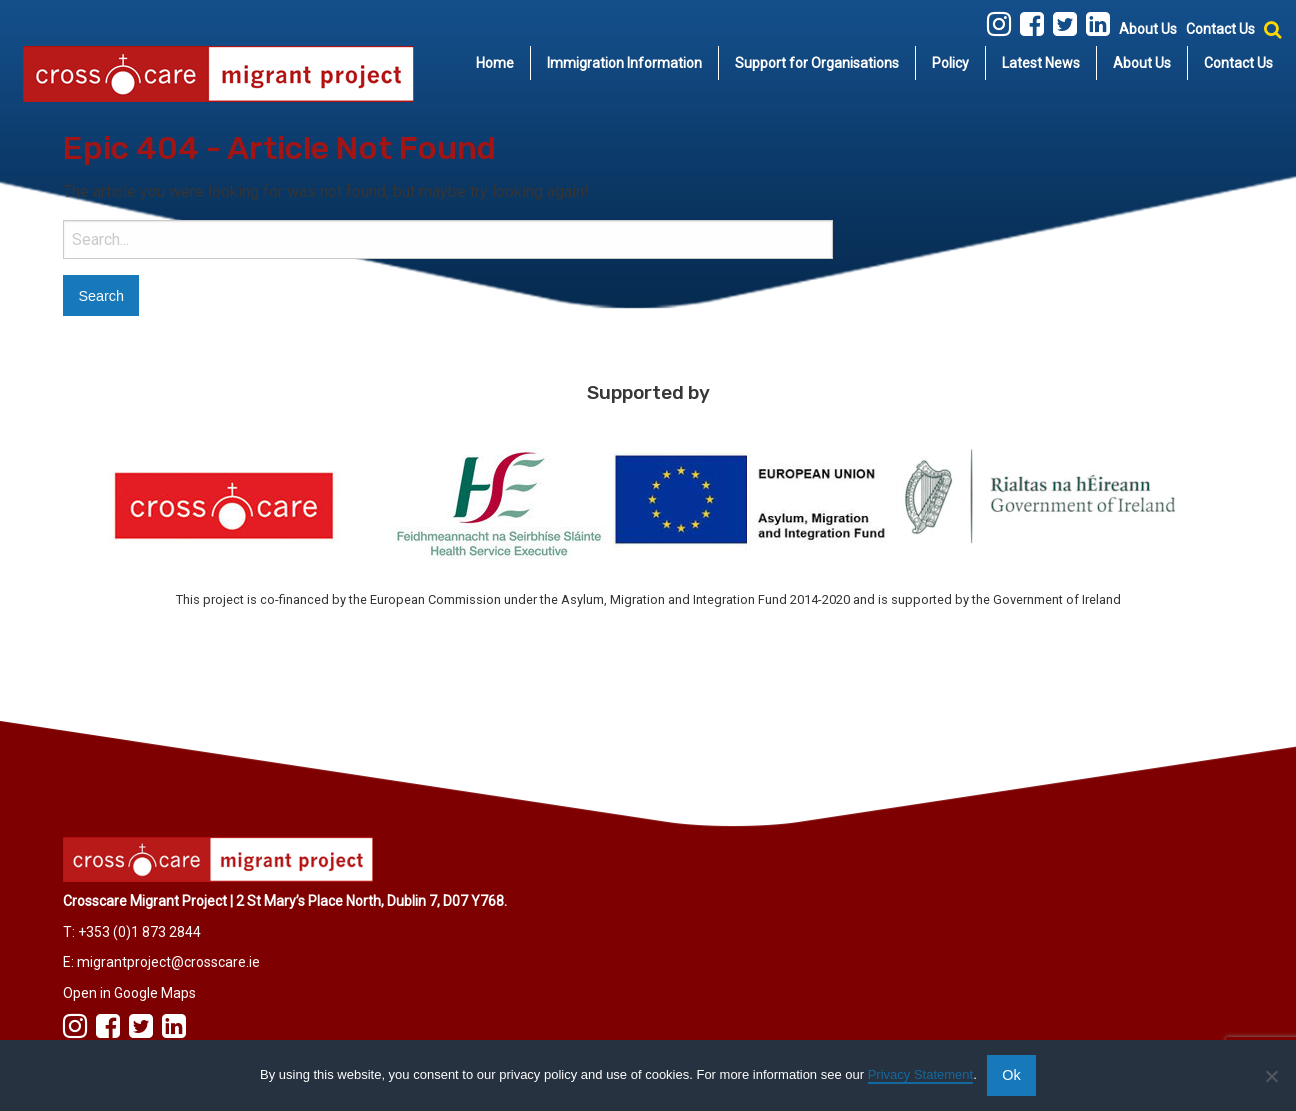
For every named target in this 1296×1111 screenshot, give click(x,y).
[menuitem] (495, 63)
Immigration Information (624, 63)
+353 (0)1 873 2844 (139, 932)
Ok (1011, 1075)
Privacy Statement (921, 1074)
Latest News (1041, 63)
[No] (1271, 1076)
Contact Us (1220, 29)
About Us (1148, 29)
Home (495, 63)
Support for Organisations (817, 63)
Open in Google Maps (129, 993)
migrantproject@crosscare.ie (168, 962)
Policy (950, 63)
